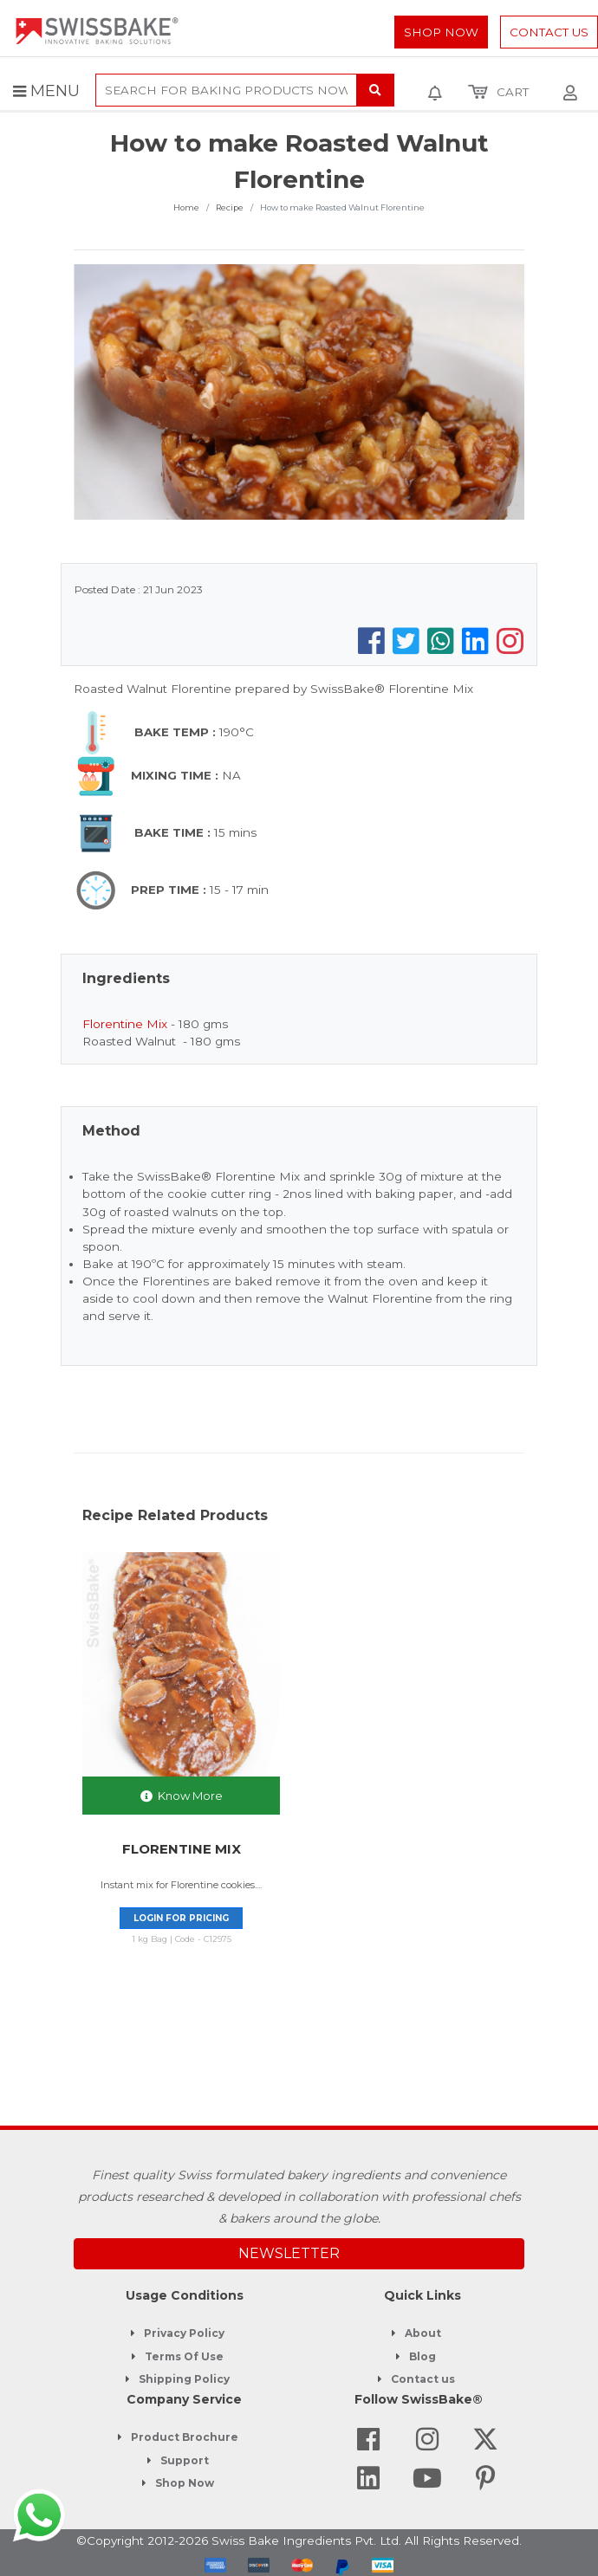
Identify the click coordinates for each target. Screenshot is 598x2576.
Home (186, 207)
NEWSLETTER (289, 2253)
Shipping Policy (184, 2378)
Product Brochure (184, 2436)
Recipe (230, 207)
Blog (422, 2356)
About (423, 2333)
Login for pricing (181, 1918)
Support (184, 2460)
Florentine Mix (124, 1024)
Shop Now (441, 32)
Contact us (423, 2378)
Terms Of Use (184, 2356)
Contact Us (549, 32)
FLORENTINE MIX (181, 1849)
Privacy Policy (184, 2333)
